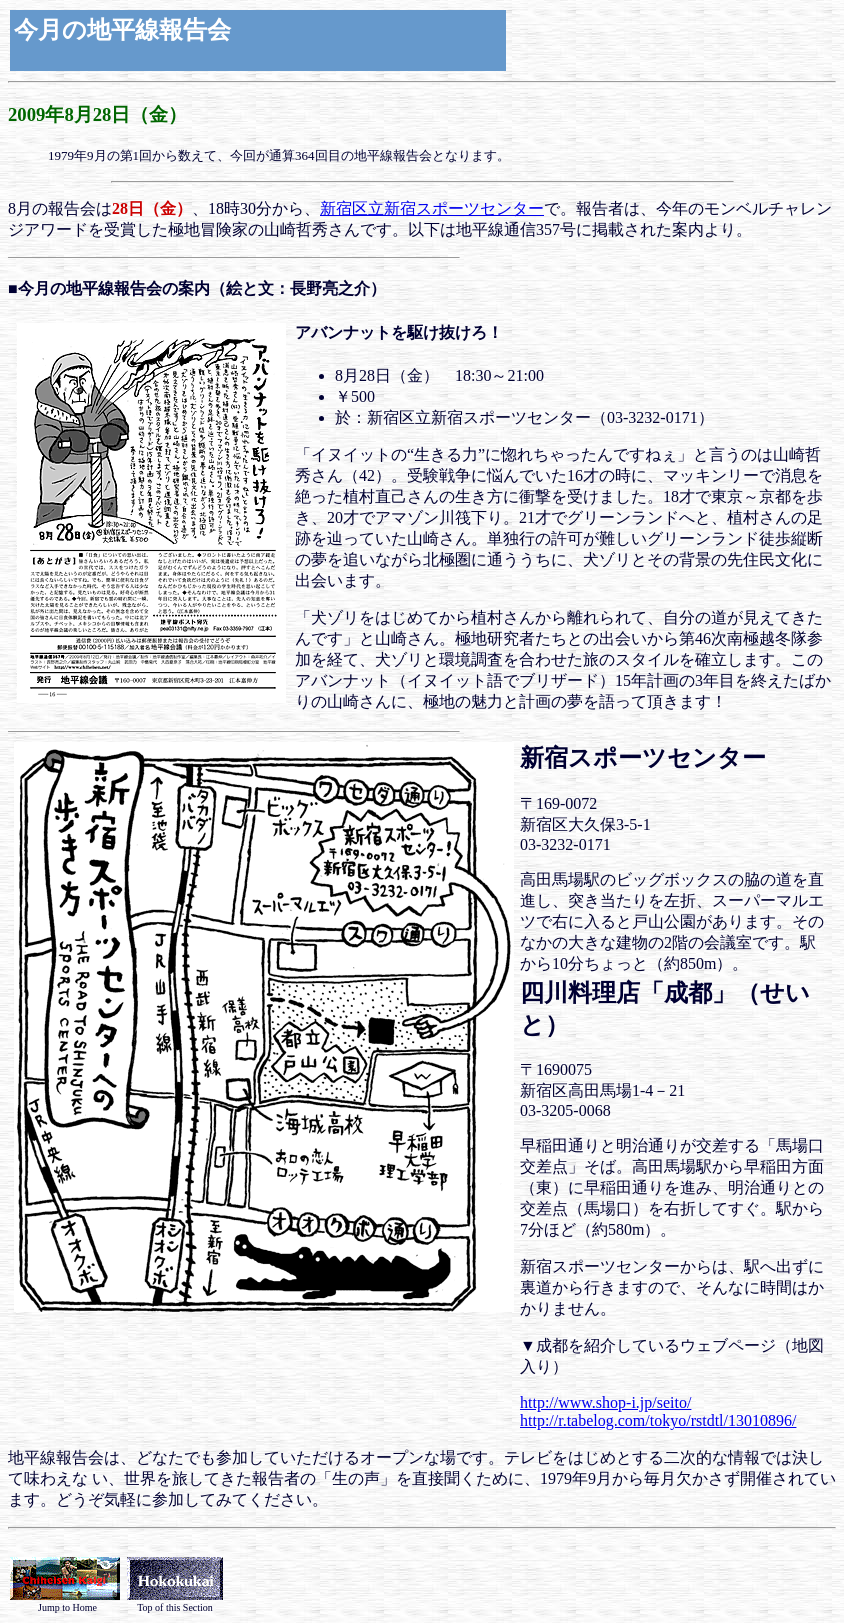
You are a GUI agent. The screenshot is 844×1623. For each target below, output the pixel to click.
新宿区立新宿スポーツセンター (432, 208)
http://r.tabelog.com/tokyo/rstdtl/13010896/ (658, 1420)
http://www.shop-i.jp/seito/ (605, 1402)
